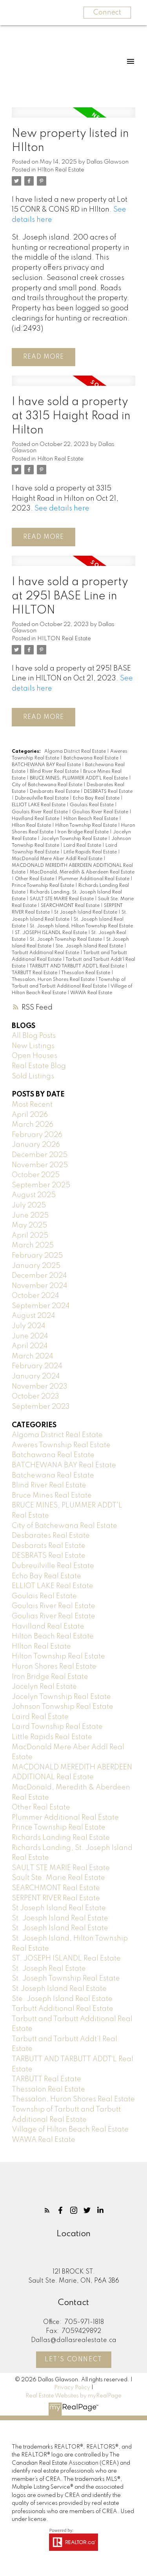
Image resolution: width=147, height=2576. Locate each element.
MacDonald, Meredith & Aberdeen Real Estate (82, 872)
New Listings (33, 1046)
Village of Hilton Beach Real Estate (70, 2129)
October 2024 (35, 1295)
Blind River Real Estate (55, 771)
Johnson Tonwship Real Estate (62, 1706)
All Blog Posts (34, 1035)
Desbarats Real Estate (55, 791)
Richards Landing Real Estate (61, 1837)
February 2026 (37, 1135)
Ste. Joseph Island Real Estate (90, 946)
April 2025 (30, 1235)
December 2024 (39, 1275)
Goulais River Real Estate (40, 812)
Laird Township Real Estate (57, 1727)
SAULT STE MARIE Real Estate (62, 899)
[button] (47, 2210)
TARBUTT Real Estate (35, 973)
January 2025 (36, 1266)
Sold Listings (33, 1076)
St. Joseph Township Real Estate (66, 939)
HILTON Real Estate (64, 638)
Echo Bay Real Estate (97, 798)
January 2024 (36, 1376)
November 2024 (39, 1286)
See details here (61, 508)
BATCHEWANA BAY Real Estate (47, 765)
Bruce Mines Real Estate (52, 1495)
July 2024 (28, 1326)
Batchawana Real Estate (92, 758)
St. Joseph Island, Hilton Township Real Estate (81, 926)
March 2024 (32, 1356)
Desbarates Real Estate (51, 1535)
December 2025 (39, 1155)
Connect (107, 12)
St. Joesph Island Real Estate (60, 1918)
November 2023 (39, 1386)
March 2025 (33, 1245)
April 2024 (30, 1346)
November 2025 (40, 1165)
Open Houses (34, 1056)
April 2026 (30, 1114)
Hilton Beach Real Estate (91, 818)
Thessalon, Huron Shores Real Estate (54, 979)
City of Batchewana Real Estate (47, 785)
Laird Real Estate (83, 845)
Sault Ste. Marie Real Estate (58, 1877)
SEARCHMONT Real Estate (71, 905)
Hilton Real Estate (60, 459)
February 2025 (37, 1255)
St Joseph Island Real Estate (86, 912)
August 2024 (33, 1316)
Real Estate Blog (39, 1066)
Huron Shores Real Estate (54, 1666)
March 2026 (32, 1124)
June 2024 (30, 1336)
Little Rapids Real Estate (91, 852)
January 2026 (36, 1144)
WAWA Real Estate (91, 993)
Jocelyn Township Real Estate (74, 839)
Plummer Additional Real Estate (94, 879)
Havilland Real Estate (36, 818)
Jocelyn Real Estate (44, 1686)
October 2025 (36, 1175)
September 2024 (41, 1306)
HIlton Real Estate (60, 170)
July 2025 (29, 1205)
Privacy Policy (72, 2387)
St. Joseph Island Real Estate (60, 1928)
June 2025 (30, 1215)
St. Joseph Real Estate (49, 1968)
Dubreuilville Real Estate (42, 798)
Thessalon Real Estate (86, 973)
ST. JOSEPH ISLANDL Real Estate (51, 933)
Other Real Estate (35, 879)
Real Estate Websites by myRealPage (73, 2396)
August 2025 (34, 1195)
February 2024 (37, 1366)
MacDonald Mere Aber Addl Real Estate (57, 859)
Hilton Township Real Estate (86, 825)
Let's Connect (73, 2360)
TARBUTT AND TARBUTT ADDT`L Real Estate (77, 966)
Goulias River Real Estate (100, 812)
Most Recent (32, 1104)
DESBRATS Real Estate (108, 791)
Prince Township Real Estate (43, 885)
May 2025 (29, 1225)
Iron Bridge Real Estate (84, 832)
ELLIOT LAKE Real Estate (39, 805)
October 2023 (35, 1396)
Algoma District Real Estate (75, 751)
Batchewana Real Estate (53, 1475)
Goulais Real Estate (92, 805)
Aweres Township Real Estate (61, 1445)
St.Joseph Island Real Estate (59, 1988)
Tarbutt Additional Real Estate (46, 953)
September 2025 (41, 1185)
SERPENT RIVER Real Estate (56, 1898)
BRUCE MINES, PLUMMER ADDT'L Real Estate (79, 778)
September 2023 (41, 1406)
